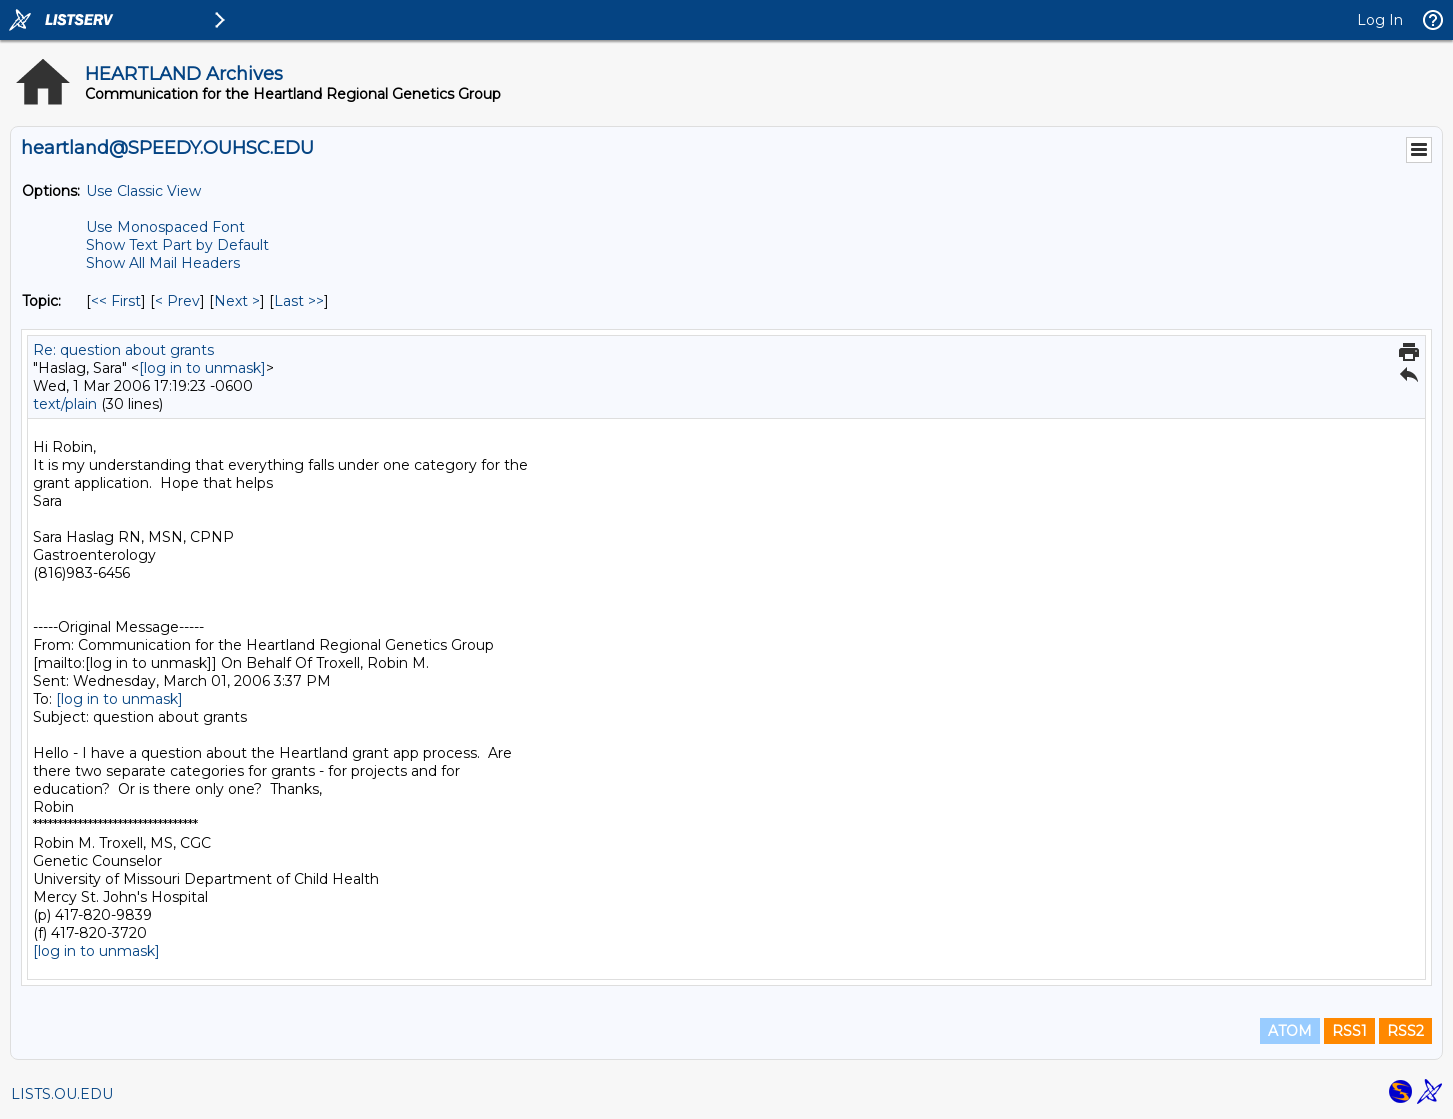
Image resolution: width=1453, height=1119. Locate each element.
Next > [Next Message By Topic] (237, 301)
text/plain (65, 404)
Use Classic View (143, 191)
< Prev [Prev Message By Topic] (177, 301)
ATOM (1290, 1031)
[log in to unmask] (202, 368)
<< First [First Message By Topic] (116, 301)
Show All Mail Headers (163, 263)
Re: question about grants (123, 350)
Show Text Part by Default (177, 245)
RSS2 (1405, 1031)
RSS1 (1349, 1031)
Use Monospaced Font (165, 227)
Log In (1380, 20)
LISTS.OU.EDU (62, 1094)
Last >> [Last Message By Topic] (299, 301)
